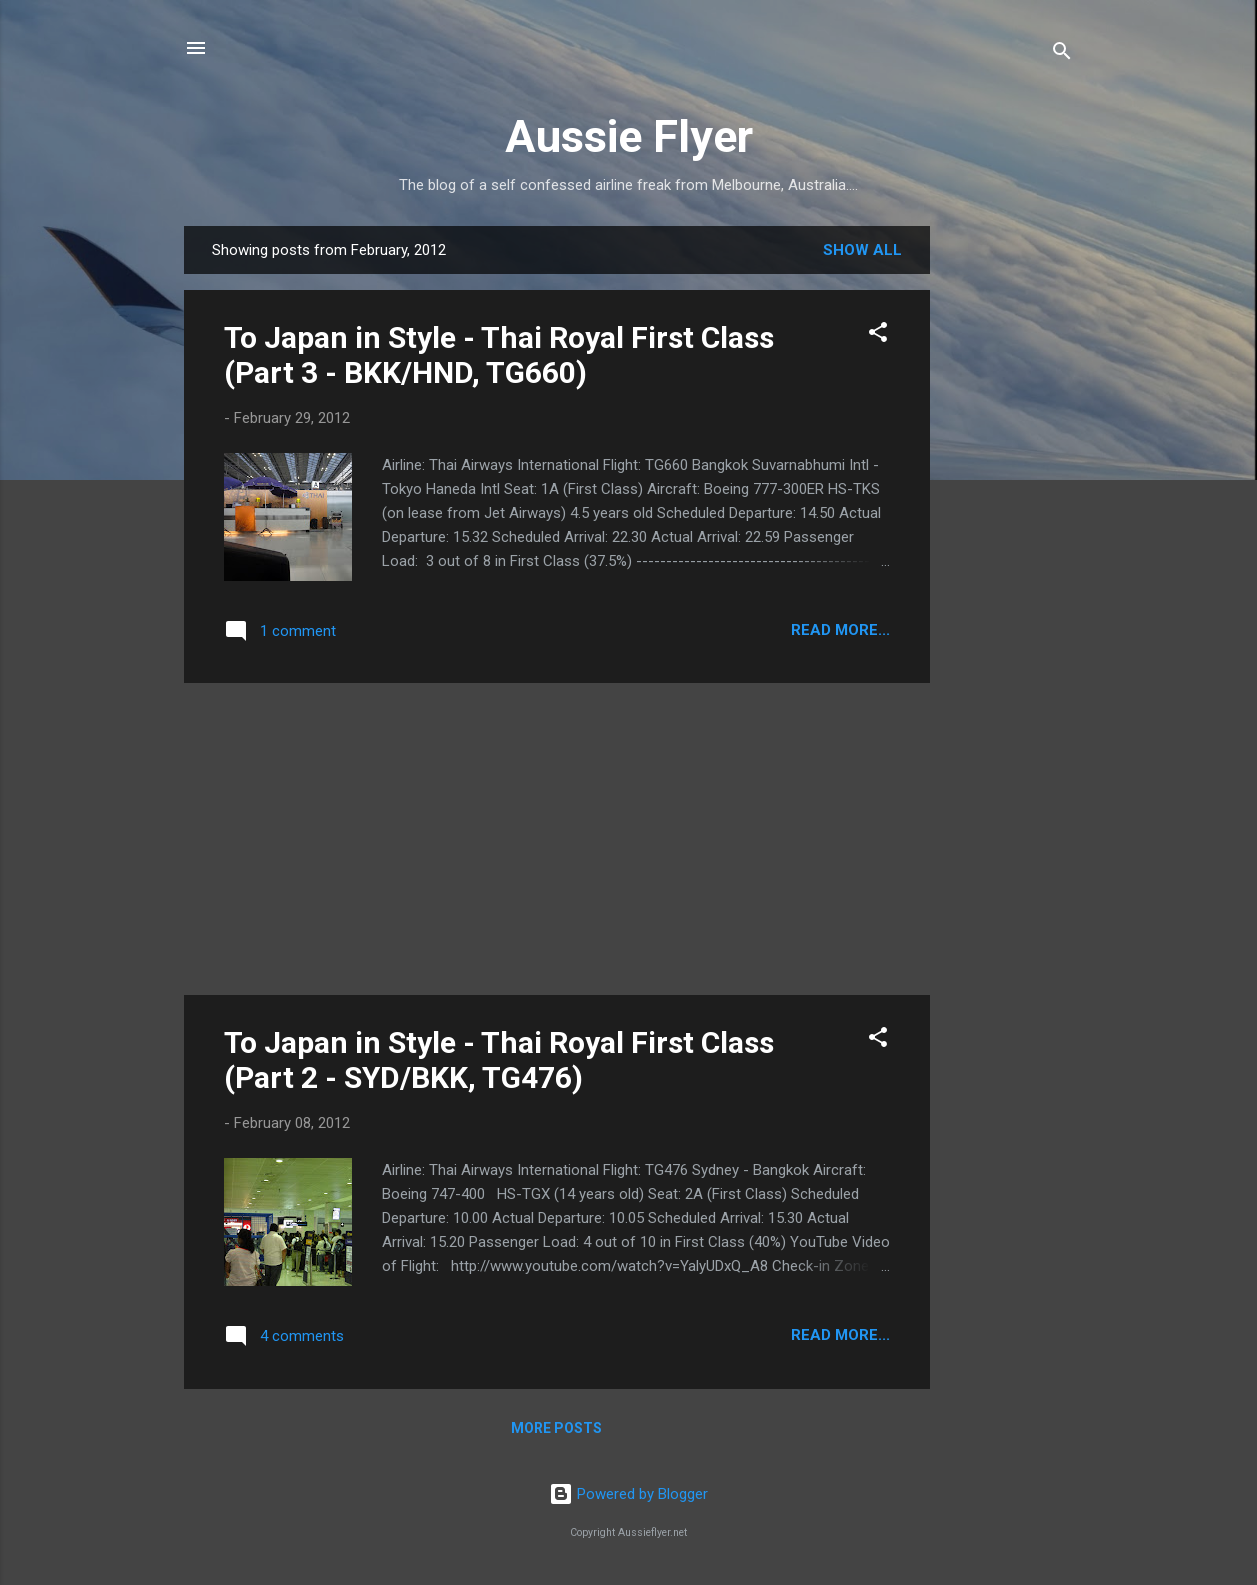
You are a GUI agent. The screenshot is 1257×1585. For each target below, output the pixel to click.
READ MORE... (840, 630)
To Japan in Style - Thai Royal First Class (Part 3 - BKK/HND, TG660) (499, 355)
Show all (862, 250)
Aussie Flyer (629, 136)
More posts (556, 1428)
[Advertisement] (1010, 526)
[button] (878, 335)
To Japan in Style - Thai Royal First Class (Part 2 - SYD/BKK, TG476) (499, 1060)
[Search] (1062, 54)
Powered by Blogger (628, 1494)
